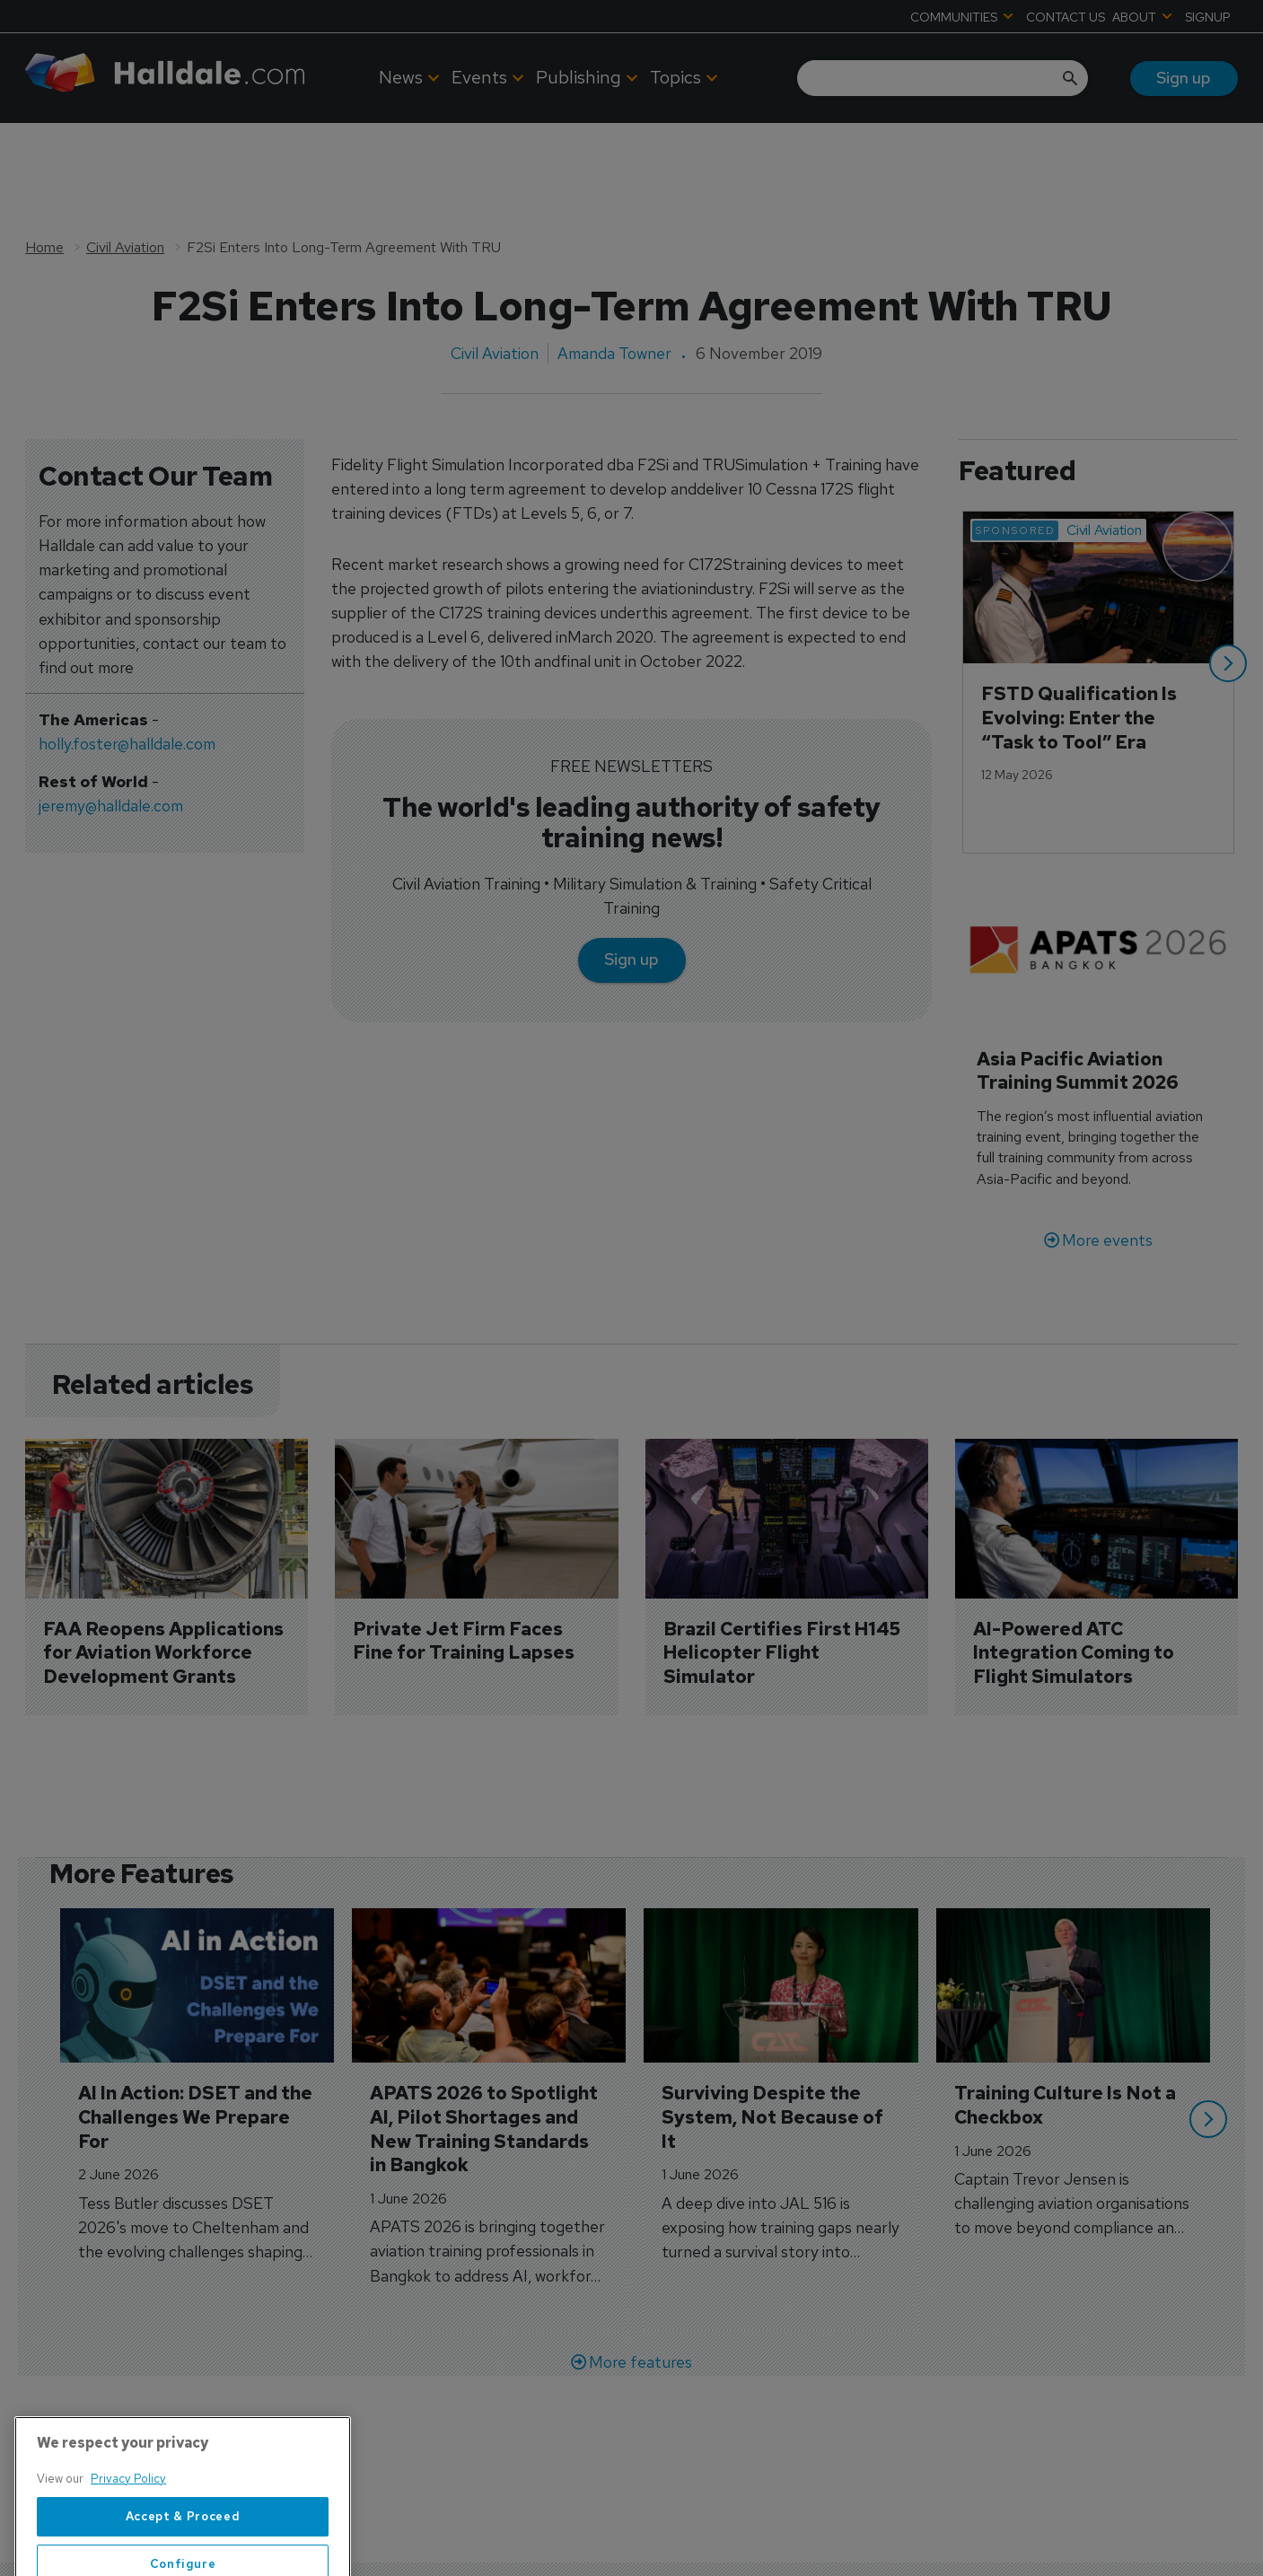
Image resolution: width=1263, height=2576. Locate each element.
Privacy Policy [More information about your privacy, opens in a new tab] (128, 2525)
